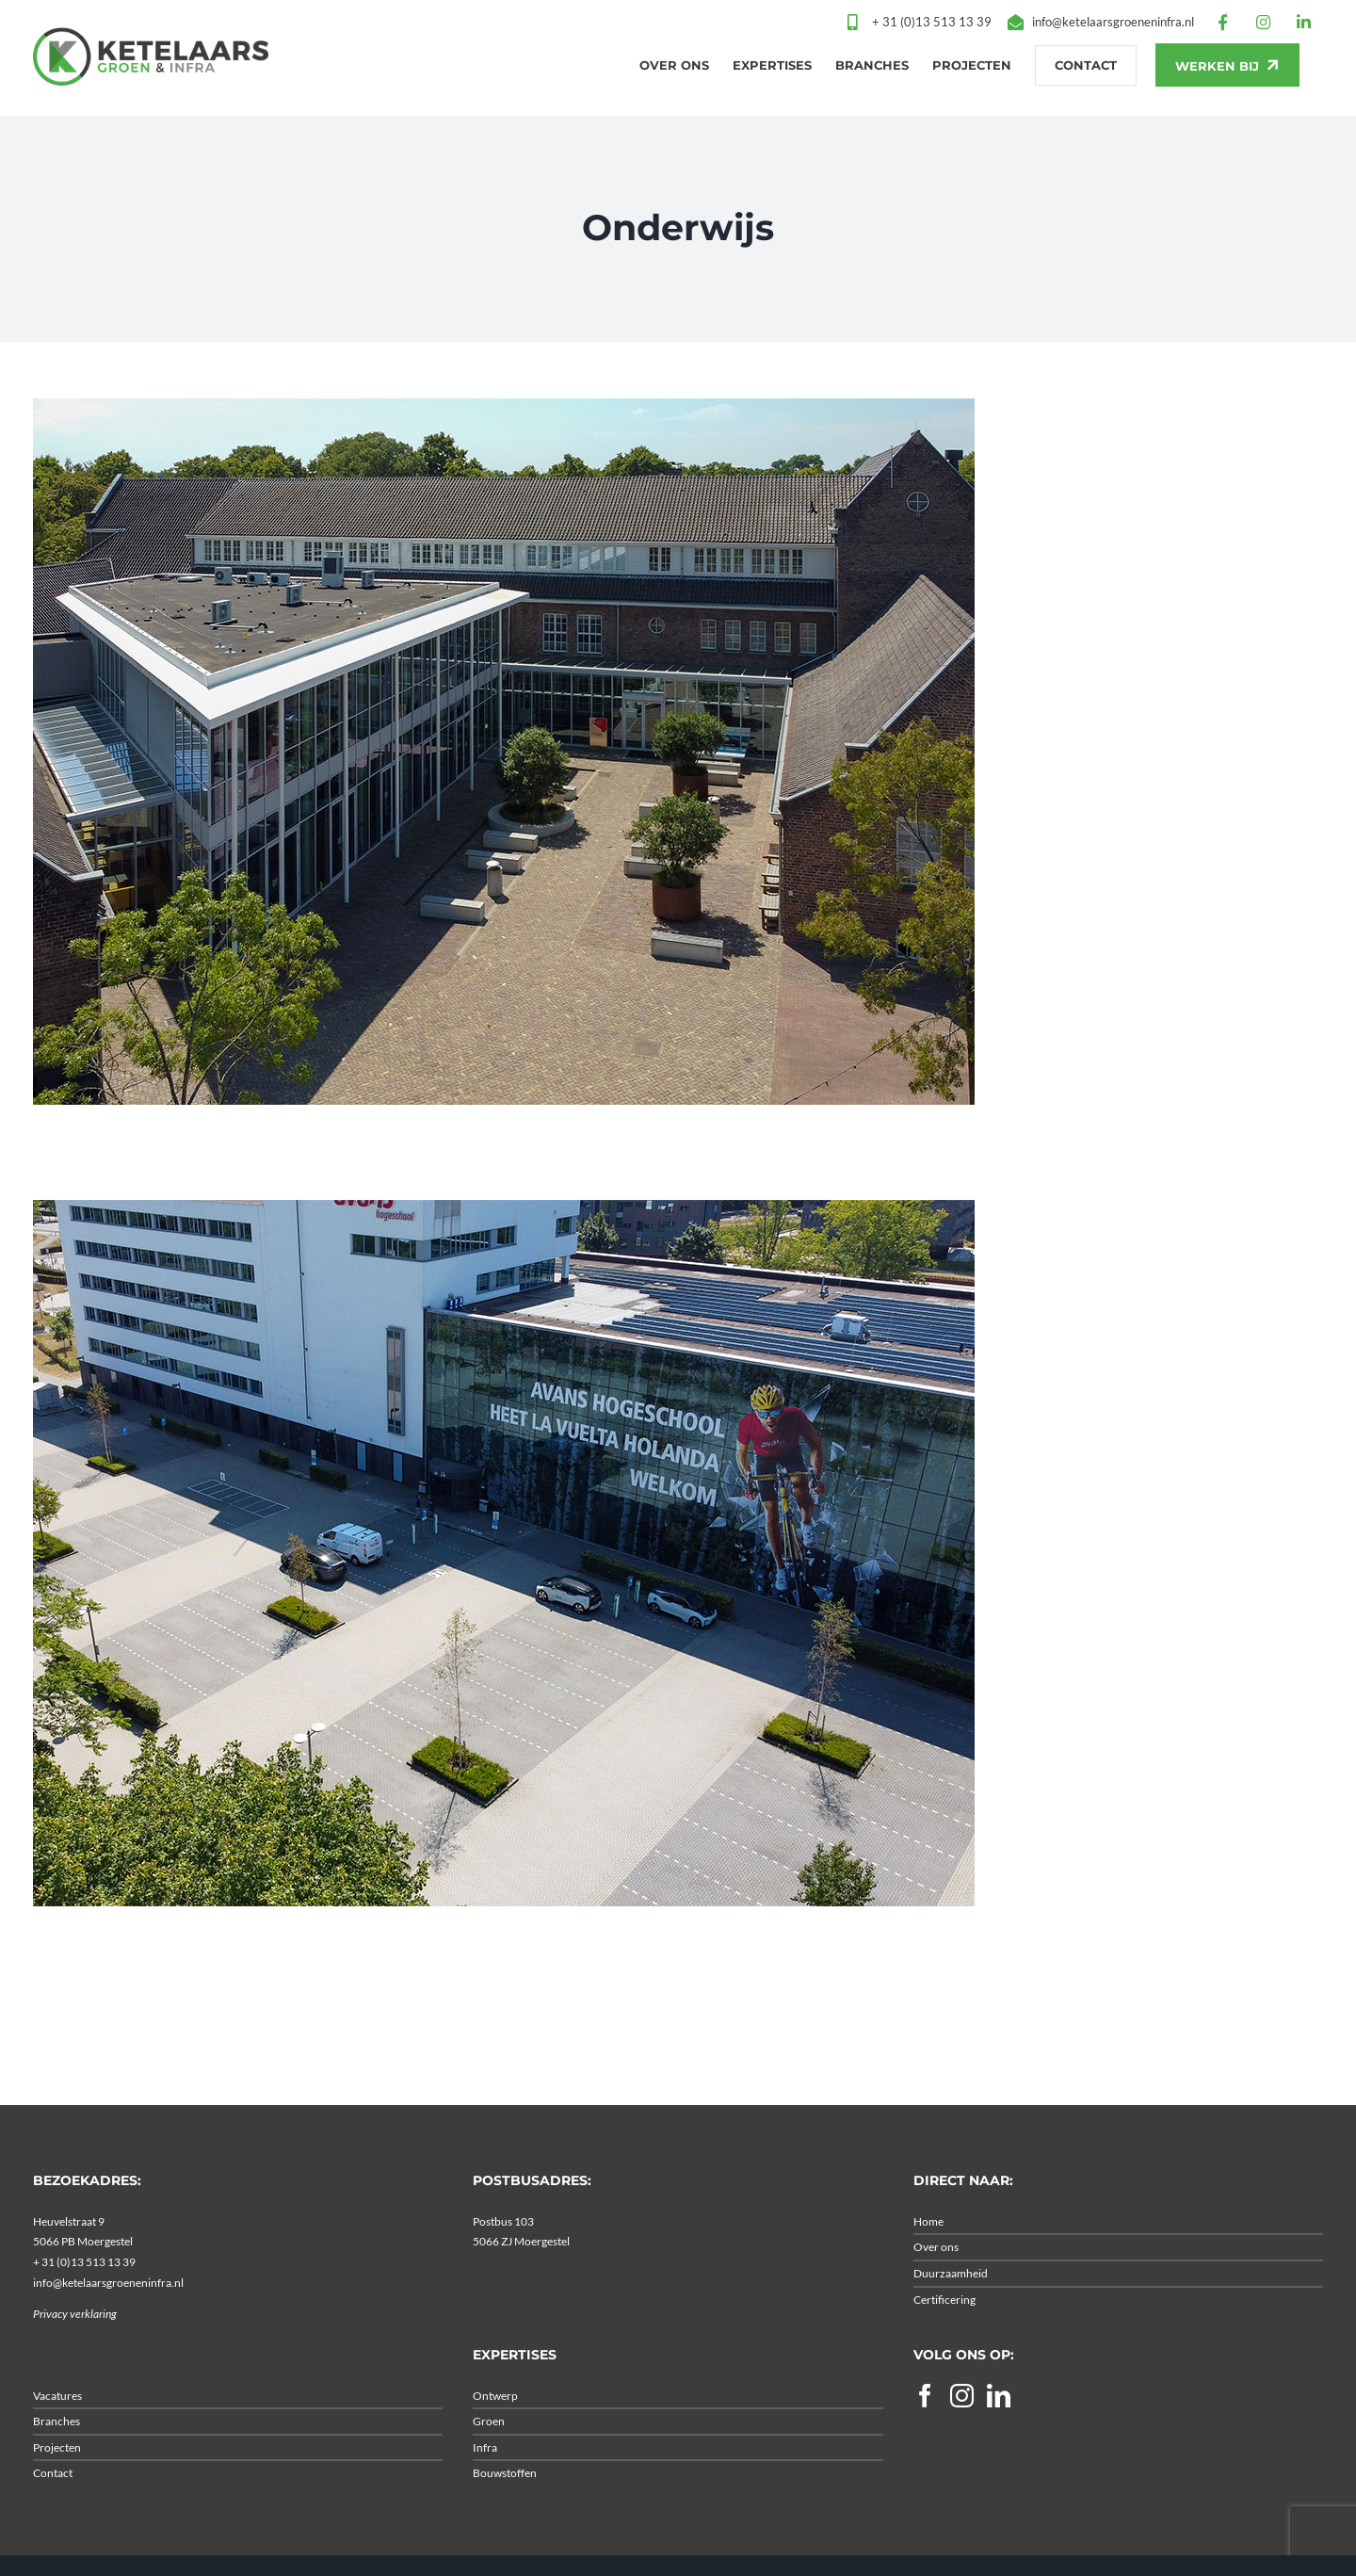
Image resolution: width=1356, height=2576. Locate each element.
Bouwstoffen (505, 2511)
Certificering (944, 2337)
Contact (53, 2511)
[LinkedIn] (998, 2433)
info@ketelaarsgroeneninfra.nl (108, 2320)
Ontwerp (495, 2433)
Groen (489, 2460)
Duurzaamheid (950, 2311)
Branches (56, 2460)
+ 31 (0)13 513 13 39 (84, 2299)
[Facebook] (925, 2433)
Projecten (57, 2485)
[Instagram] (962, 2433)
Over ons (936, 2285)
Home (928, 2259)
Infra (485, 2485)
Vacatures (57, 2433)
